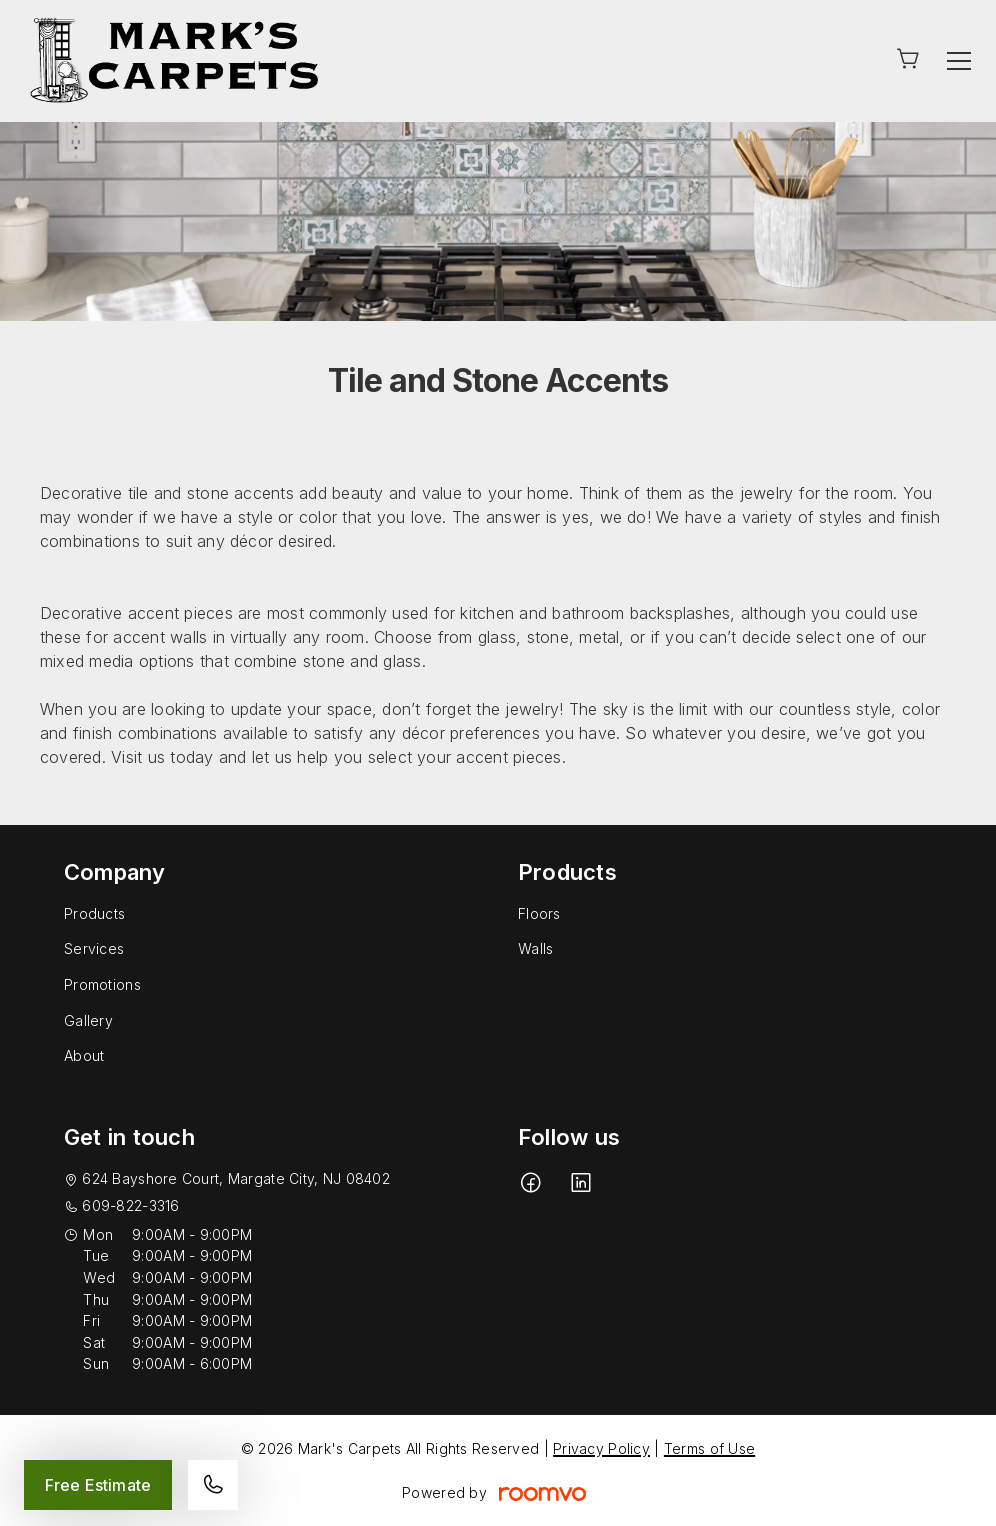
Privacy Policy (601, 1448)
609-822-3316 (130, 1205)
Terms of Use (709, 1448)
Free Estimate (98, 1485)
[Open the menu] (959, 61)
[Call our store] (213, 1485)
